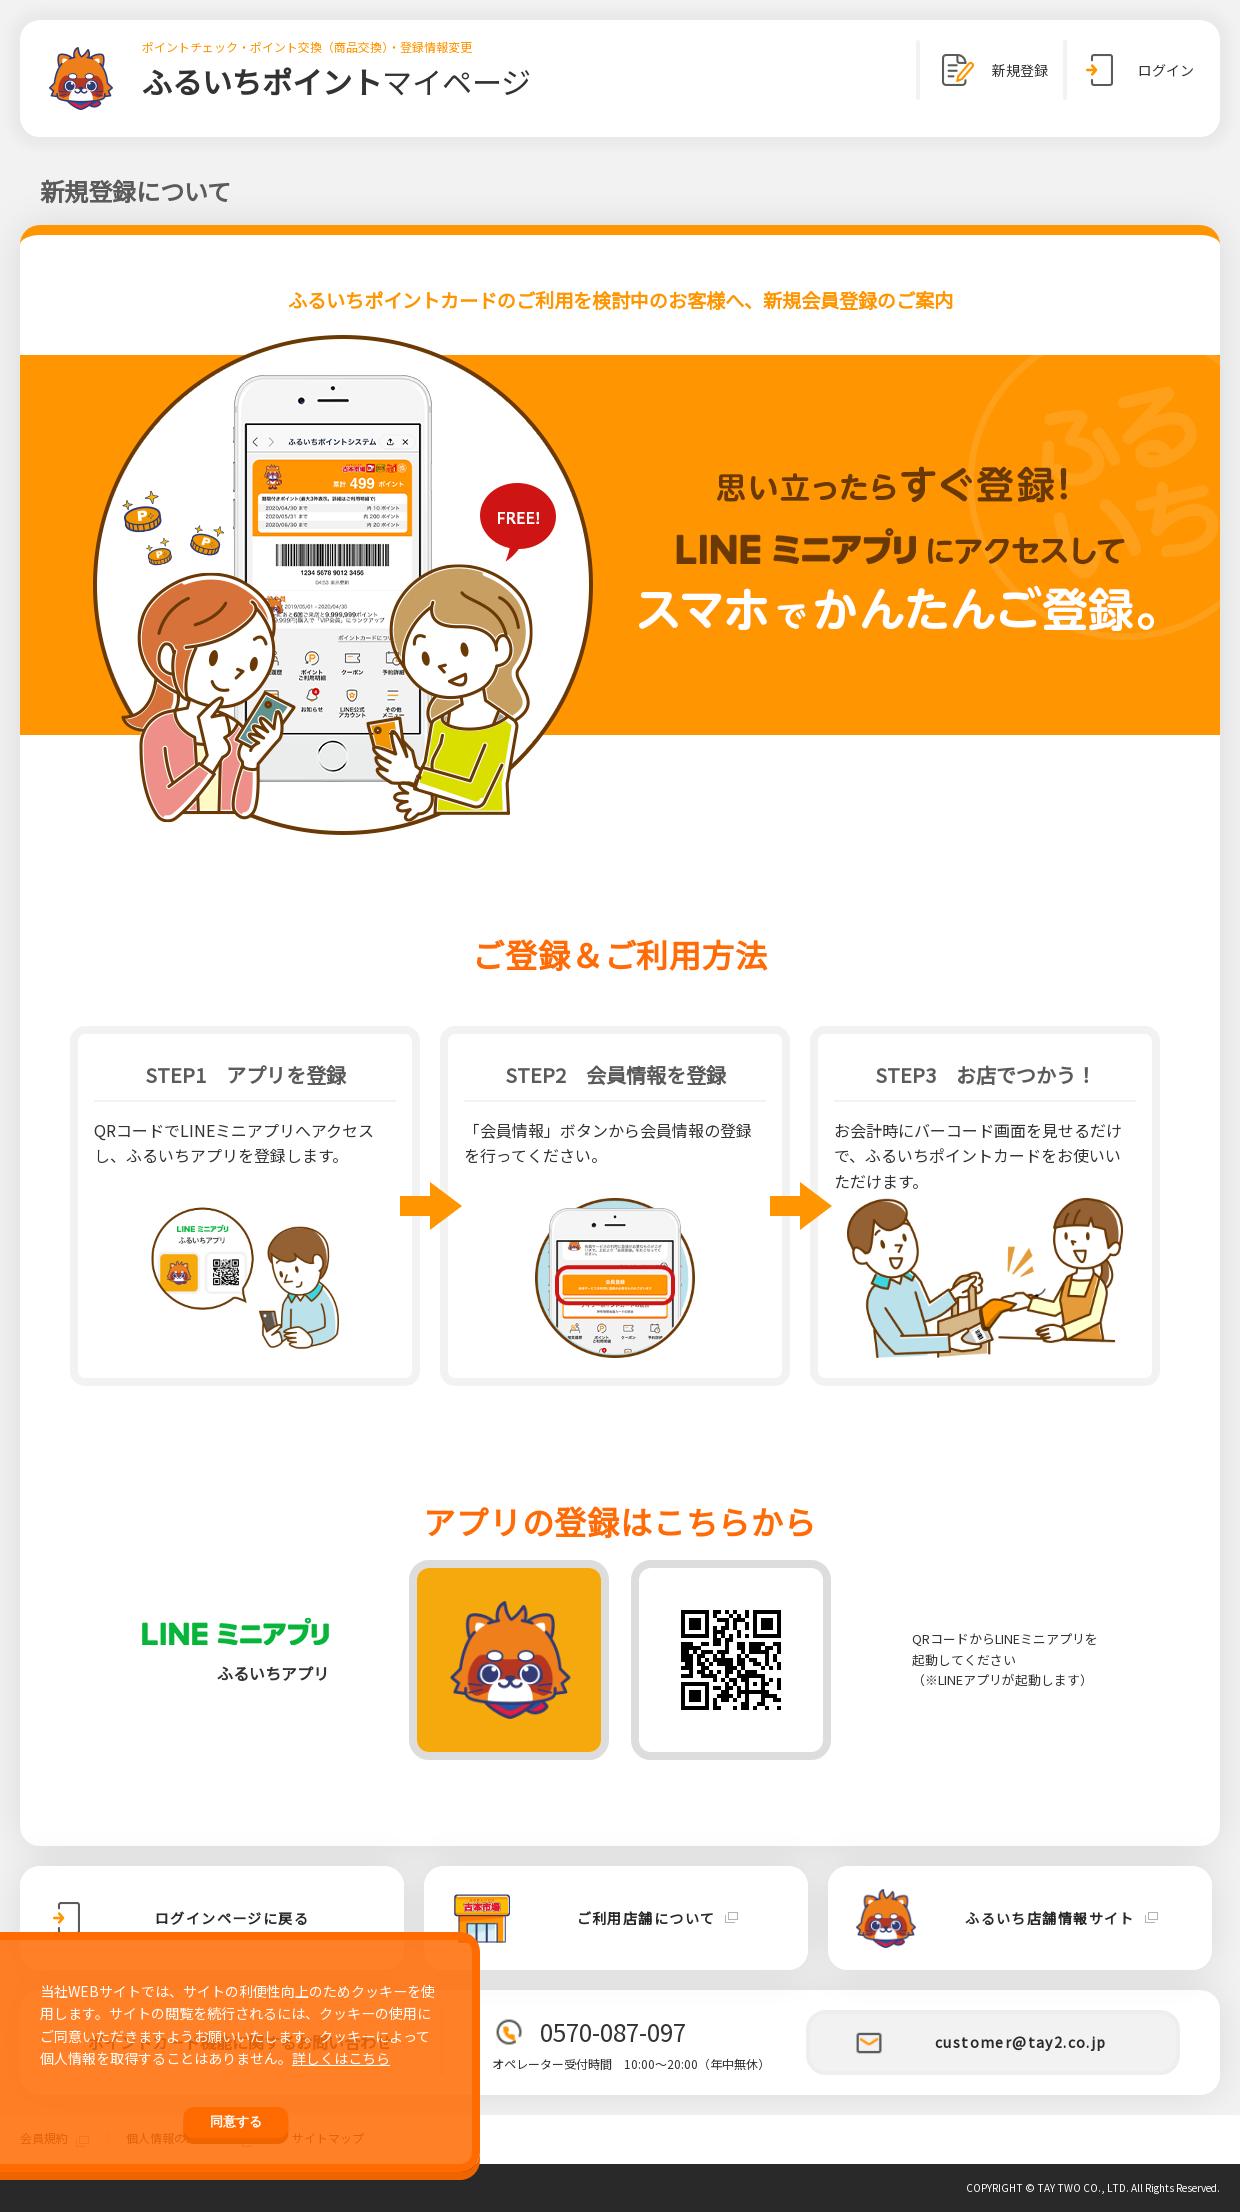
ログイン (1137, 70)
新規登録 (991, 70)
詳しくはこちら (341, 2058)
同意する (236, 2121)
